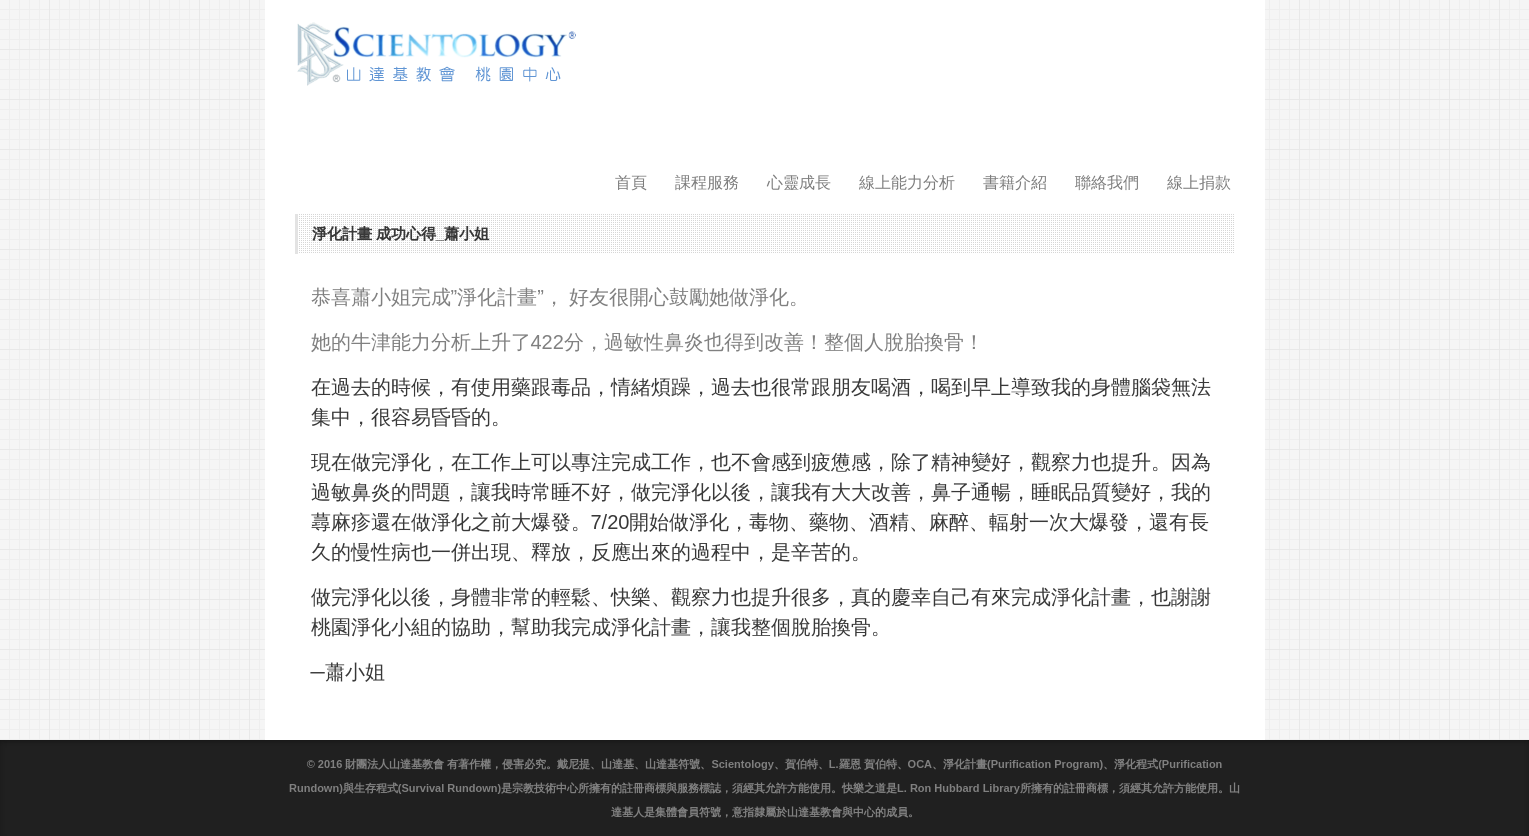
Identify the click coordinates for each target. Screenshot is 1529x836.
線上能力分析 (907, 182)
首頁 (631, 182)
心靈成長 (799, 182)
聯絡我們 (1107, 182)
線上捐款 (1199, 182)
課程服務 (707, 182)
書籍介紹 (1015, 182)
